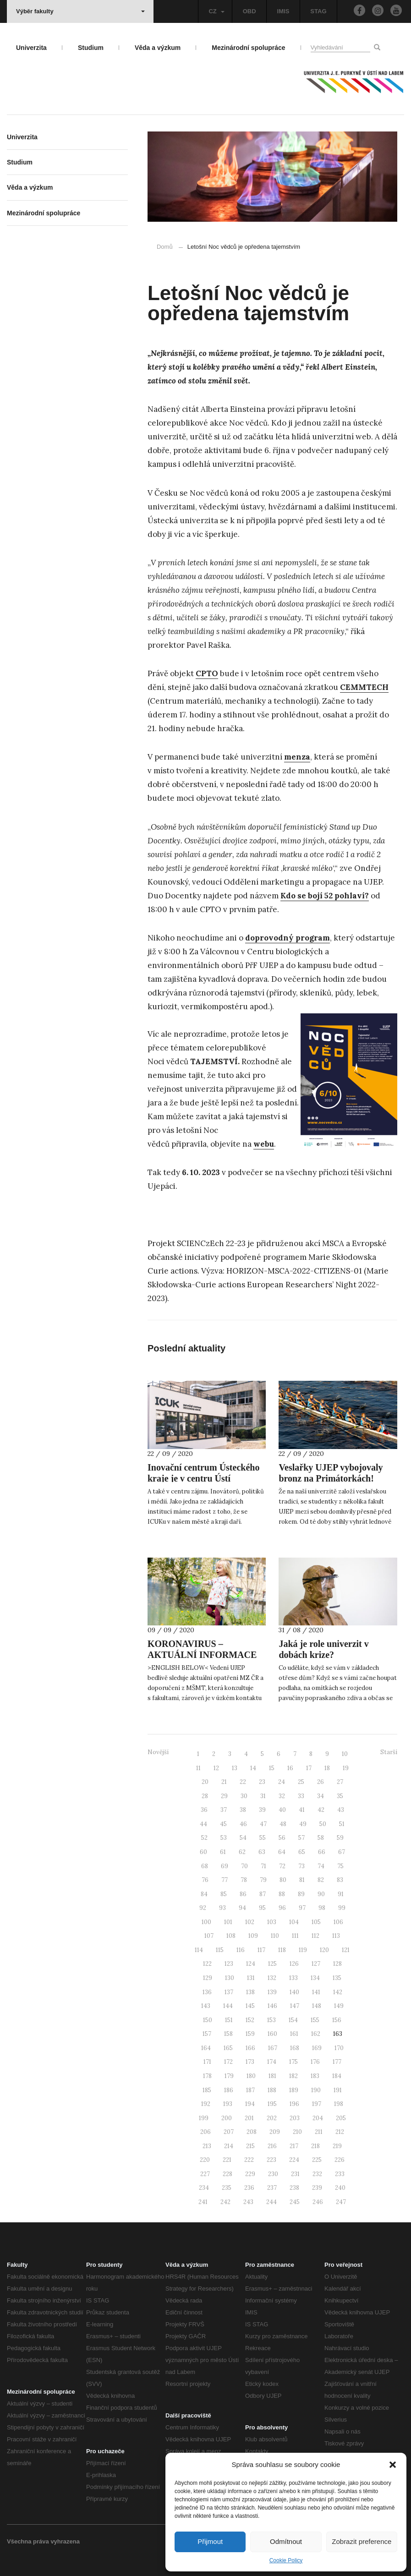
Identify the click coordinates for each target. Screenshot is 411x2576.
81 (302, 1880)
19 (346, 1768)
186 (228, 2090)
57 (301, 1838)
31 (263, 1796)
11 (198, 1768)
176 (315, 2062)
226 (339, 2160)
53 (223, 1838)
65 (301, 1852)
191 (338, 2090)
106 (338, 1922)
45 (223, 1824)
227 (205, 2174)
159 (250, 2034)
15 (271, 1768)
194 (250, 2104)
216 (272, 2146)
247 (341, 2202)
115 (220, 1950)
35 (340, 1796)
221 (227, 2160)
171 (207, 2062)
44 (203, 1824)
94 (242, 1908)
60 (203, 1852)
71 (263, 1866)
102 (249, 1922)
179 (229, 2076)
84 (204, 1894)
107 (209, 1936)
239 (317, 2188)
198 (338, 2104)
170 (339, 2048)
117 (261, 1950)
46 (243, 1824)
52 (204, 1838)
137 (229, 1992)
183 (315, 2076)
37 (223, 1810)
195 (272, 2104)
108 (231, 1936)
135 (337, 1978)
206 (205, 2132)
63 (261, 1852)
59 (340, 1838)
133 (293, 1978)
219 (337, 2146)
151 (229, 2020)
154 (293, 2020)
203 (295, 2118)
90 (321, 1894)
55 (262, 1838)
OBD (249, 11)
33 (301, 1796)
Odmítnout (286, 2541)
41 (302, 1810)
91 (341, 1894)
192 (205, 2104)
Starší (388, 1752)
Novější (158, 1752)
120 (324, 1950)
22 (243, 1782)
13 (234, 1768)
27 (340, 1782)
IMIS (283, 11)
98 (321, 1908)
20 (205, 1782)
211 (319, 2132)
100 (206, 1922)
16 (290, 1768)
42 (321, 1810)
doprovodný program (287, 938)
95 (262, 1908)
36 (204, 1810)
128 (337, 1964)
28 (205, 1796)
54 (243, 1838)
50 (322, 1824)
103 (271, 1922)
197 (316, 2104)
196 (294, 2104)
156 (336, 2020)
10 (345, 1754)
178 (207, 2076)
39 (262, 1810)
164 (206, 2048)
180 (251, 2076)
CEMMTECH (364, 687)
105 (316, 1922)
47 (263, 1824)
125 (272, 1964)
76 (205, 1880)
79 (263, 1880)
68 (204, 1866)
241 (203, 2202)
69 (224, 1866)
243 (248, 2202)
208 (252, 2132)
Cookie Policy (286, 2560)
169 (317, 2048)
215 (250, 2146)
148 (316, 2006)
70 (244, 1866)
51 (342, 1824)
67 (341, 1852)
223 (271, 2160)
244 (271, 2202)
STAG (318, 11)
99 (341, 1908)
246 (317, 2202)
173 (250, 2062)
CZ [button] (216, 11)
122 (207, 1964)
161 (294, 2034)
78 (244, 1880)
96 (282, 1908)
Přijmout (210, 2541)
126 (294, 1964)
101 (228, 1922)
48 (282, 1824)
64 (281, 1852)
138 (250, 1992)
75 (340, 1866)
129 (207, 1978)
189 (293, 2090)
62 (242, 1852)
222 (249, 2160)
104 (294, 1922)
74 (321, 1866)
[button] (392, 2464)
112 (315, 1936)
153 (271, 2020)
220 (205, 2160)
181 (272, 2076)
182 (293, 2076)
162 (315, 2034)
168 (294, 2048)
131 (251, 1978)
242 (225, 2202)
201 (249, 2118)
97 (302, 1908)
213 (207, 2146)
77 (224, 1880)
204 (317, 2118)
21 (224, 1782)
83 (340, 1880)
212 (339, 2132)
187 (250, 2090)
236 (249, 2188)
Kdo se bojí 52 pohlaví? (324, 896)
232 (317, 2174)
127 (316, 1964)
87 (262, 1894)
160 (272, 2034)
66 (321, 1852)
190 (316, 2090)
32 (282, 1796)
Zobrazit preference (361, 2541)
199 (203, 2118)
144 (228, 2006)
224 (294, 2160)
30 (244, 1796)
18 (327, 1768)
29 (224, 1796)
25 (301, 1782)
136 (207, 1992)
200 (226, 2118)
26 (320, 1782)
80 (282, 1880)
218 (315, 2146)
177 (337, 2062)
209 (274, 2132)
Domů (165, 246)
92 (202, 1908)
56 (282, 1838)
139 (272, 1992)
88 (282, 1894)
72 (282, 1866)
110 (275, 1936)
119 (303, 1950)
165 (228, 2048)
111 (295, 1936)
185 (207, 2090)
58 (321, 1838)
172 (228, 2062)
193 (227, 2104)
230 (273, 2174)
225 (317, 2160)
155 (315, 2020)
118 (282, 1950)
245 (295, 2202)
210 (297, 2132)
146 (272, 2006)
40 (282, 1810)
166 (250, 2048)
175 (293, 2062)
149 (339, 2006)
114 (199, 1950)
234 (204, 2188)
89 (301, 1894)
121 (346, 1950)
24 (281, 1782)
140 (294, 1992)
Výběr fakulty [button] (80, 11)
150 (207, 2020)
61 (223, 1852)
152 (250, 2020)
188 (272, 2090)
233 (340, 2174)
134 (315, 1978)
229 (250, 2174)
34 (320, 1796)
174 (271, 2062)
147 (294, 2006)
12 (216, 1768)
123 (229, 1964)
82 (321, 1880)
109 (253, 1936)
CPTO (207, 673)
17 (309, 1768)
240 (340, 2188)
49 (303, 1824)
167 (272, 2048)
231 (295, 2174)
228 (227, 2174)
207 (229, 2132)
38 (243, 1810)
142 (337, 1992)
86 (243, 1894)
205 (341, 2118)
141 (316, 1992)
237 (272, 2188)
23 (262, 1782)
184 (336, 2076)
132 (272, 1978)
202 (272, 2118)
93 (222, 1908)
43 (340, 1810)
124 (250, 1964)
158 (228, 2034)
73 (301, 1866)
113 (336, 1936)
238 (294, 2188)
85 (223, 1894)
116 (240, 1950)
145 (250, 2006)
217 (294, 2146)
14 (253, 1768)
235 (226, 2188)
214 (228, 2146)
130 (229, 1978)
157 (207, 2034)
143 (205, 2006)
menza (297, 757)
